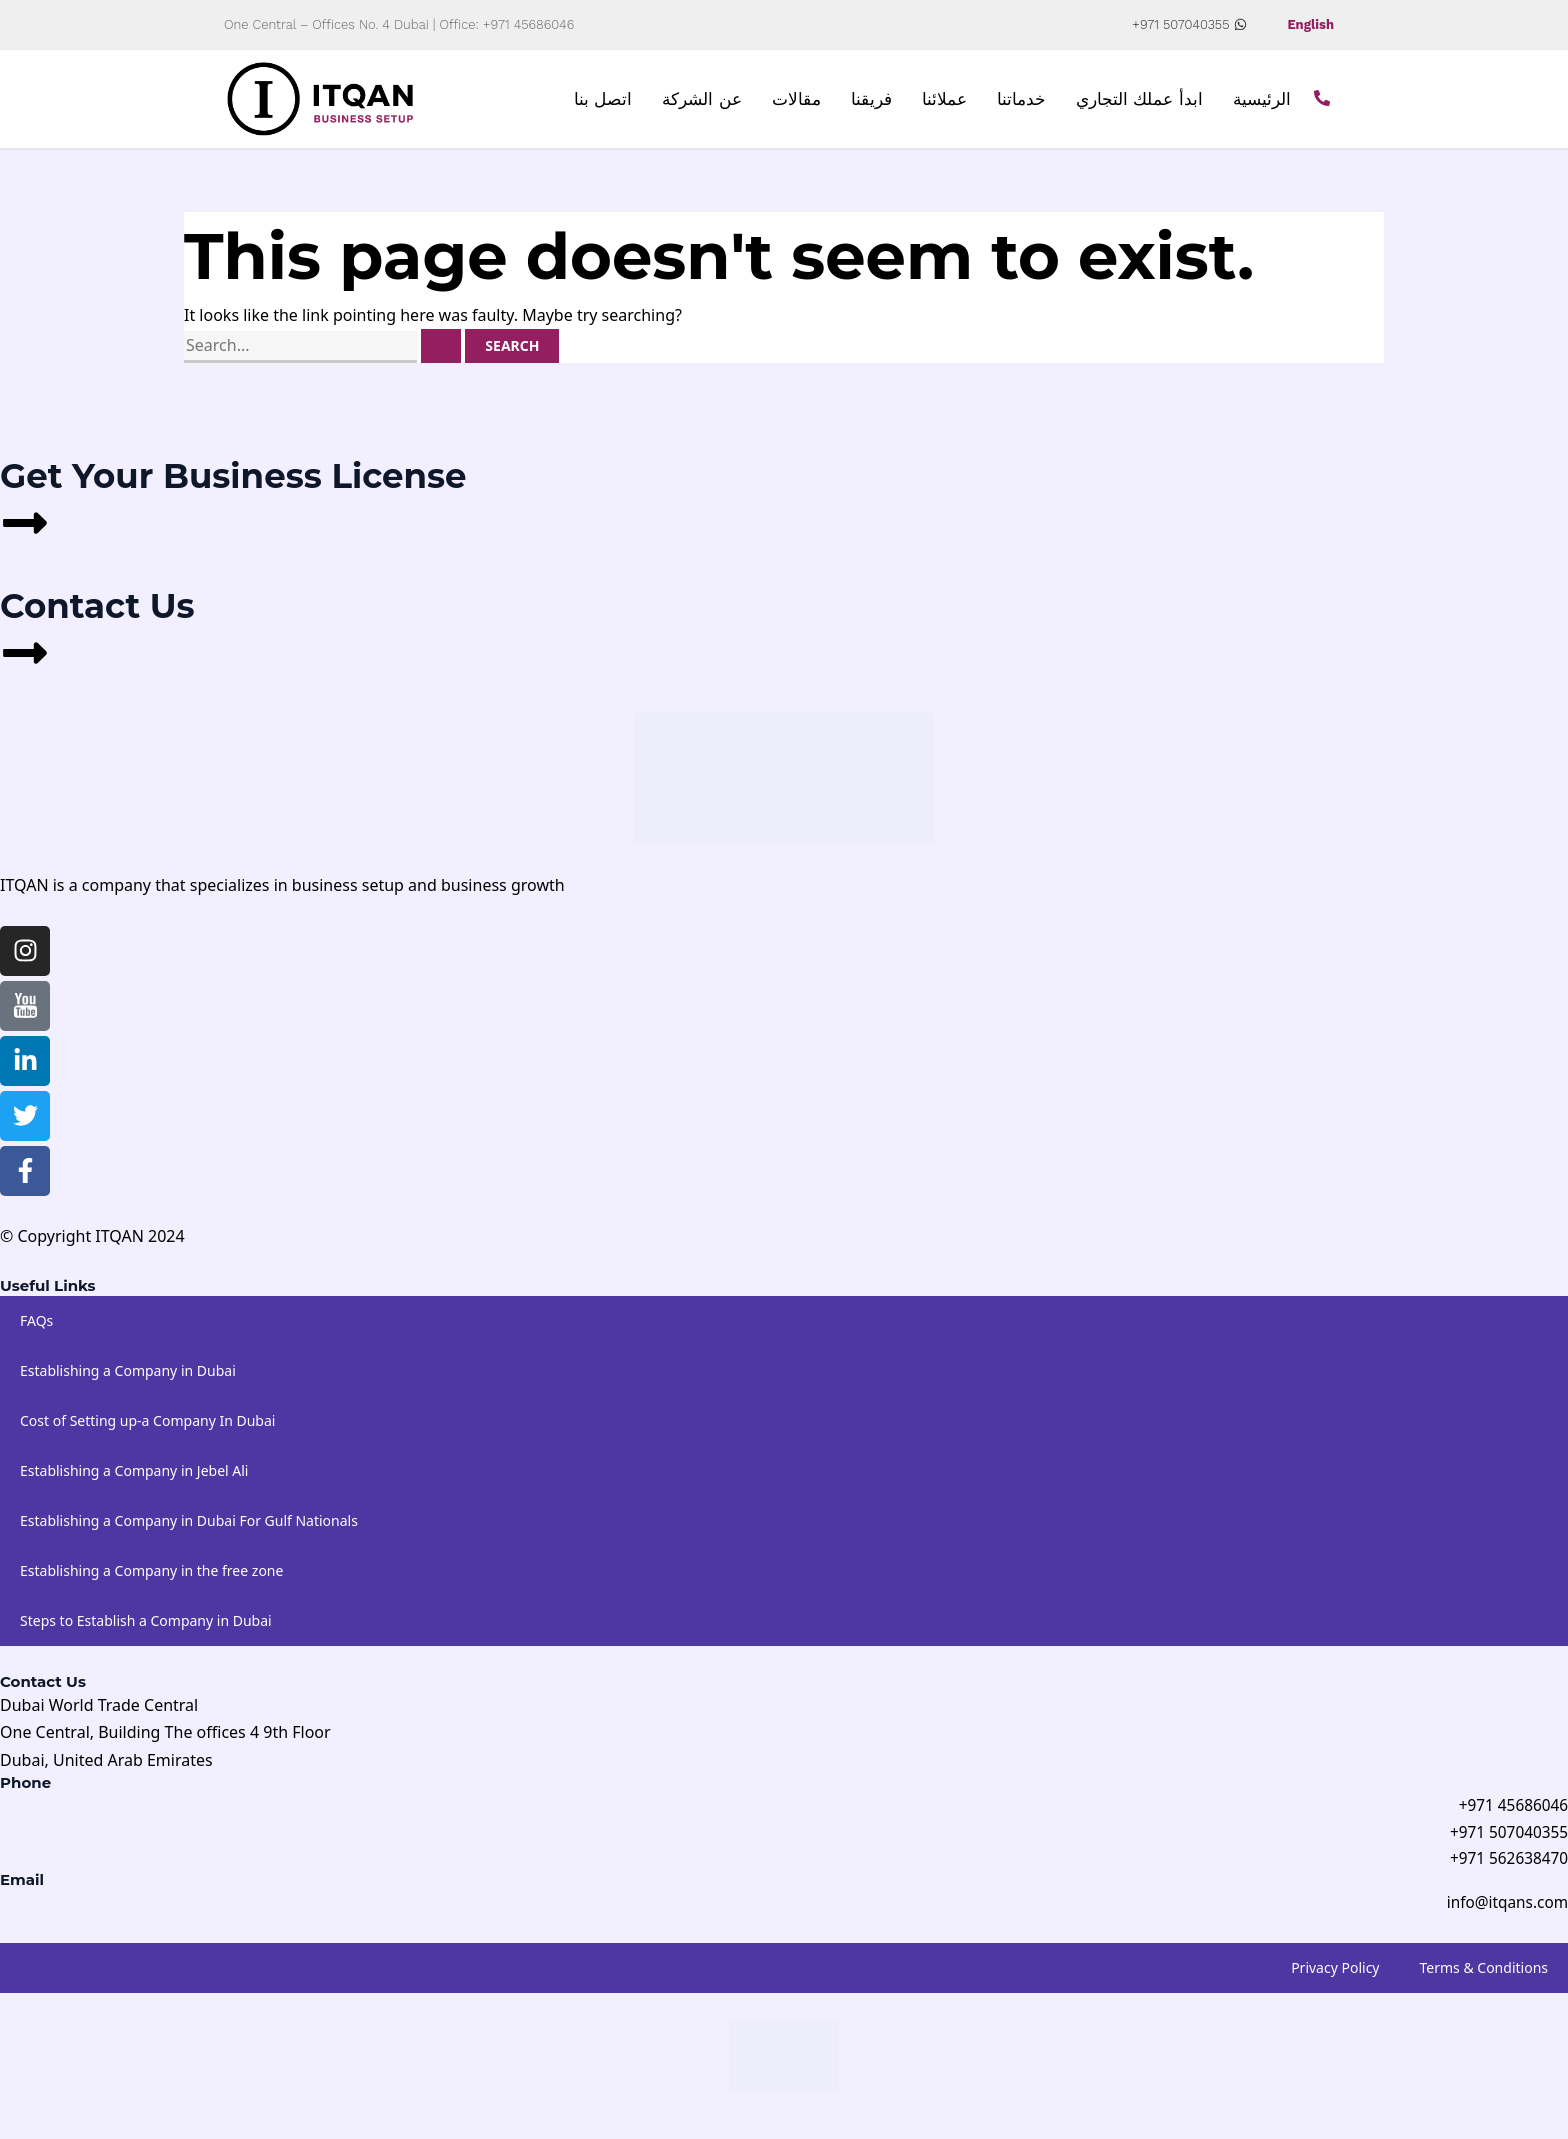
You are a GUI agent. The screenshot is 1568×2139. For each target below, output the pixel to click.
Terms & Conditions (1484, 1981)
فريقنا (871, 104)
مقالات (796, 104)
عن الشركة (702, 104)
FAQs (36, 1330)
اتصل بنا (603, 104)
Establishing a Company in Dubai (128, 1380)
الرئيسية (1262, 104)
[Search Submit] (441, 356)
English (1309, 25)
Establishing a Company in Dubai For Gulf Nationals (189, 1530)
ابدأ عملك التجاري (1139, 104)
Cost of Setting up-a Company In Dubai (147, 1430)
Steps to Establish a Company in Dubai (146, 1630)
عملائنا (944, 104)
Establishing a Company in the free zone (151, 1580)
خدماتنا (1021, 104)
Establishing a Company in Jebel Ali (134, 1480)
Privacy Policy (1335, 1981)
